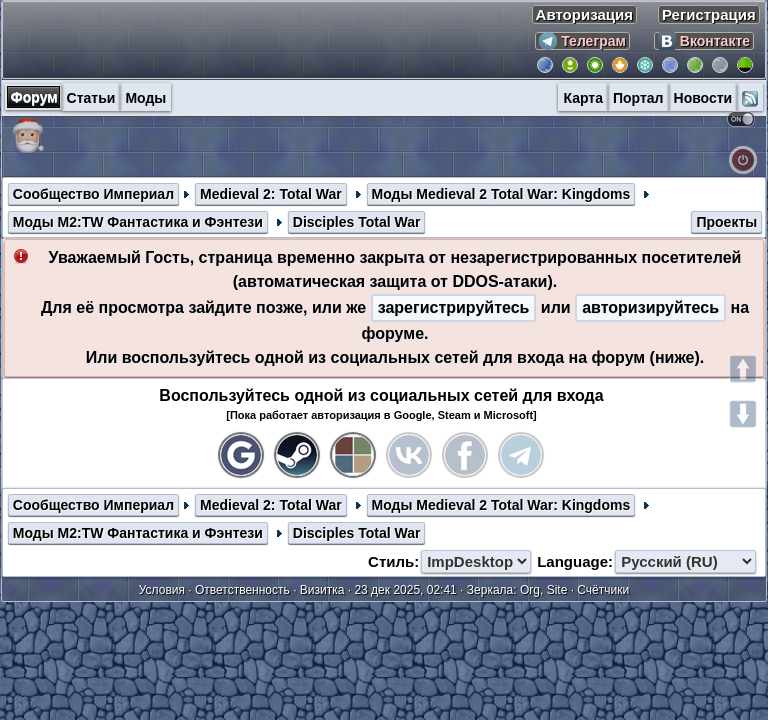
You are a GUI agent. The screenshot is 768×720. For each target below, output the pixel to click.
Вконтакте (704, 41)
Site (557, 590)
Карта (583, 98)
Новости (703, 98)
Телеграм (582, 41)
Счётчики (603, 590)
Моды (145, 98)
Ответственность (242, 590)
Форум (34, 97)
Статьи (91, 98)
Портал (638, 98)
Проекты (726, 222)
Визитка (322, 590)
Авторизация (584, 14)
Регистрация (709, 14)
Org (530, 590)
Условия (162, 590)
